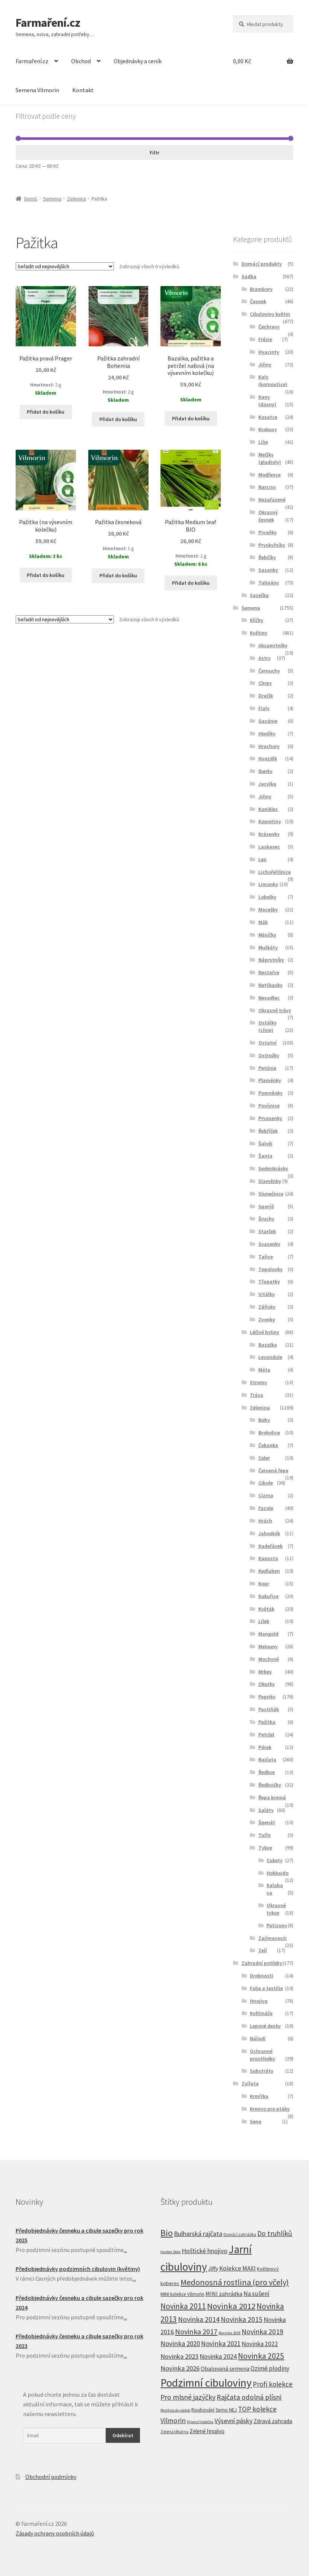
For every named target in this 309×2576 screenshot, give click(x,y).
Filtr (154, 152)
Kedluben (269, 1571)
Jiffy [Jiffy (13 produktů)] (213, 2268)
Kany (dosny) (267, 401)
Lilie (263, 442)
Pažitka (266, 1722)
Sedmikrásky (273, 1168)
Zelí (262, 1950)
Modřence (269, 474)
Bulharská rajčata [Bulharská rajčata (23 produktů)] (198, 2233)
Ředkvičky (269, 1784)
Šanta (265, 1155)
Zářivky (266, 1306)
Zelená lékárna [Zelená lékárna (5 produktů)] (174, 2431)
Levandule (270, 1357)
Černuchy (269, 670)
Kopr (263, 1583)
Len (262, 859)
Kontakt (83, 90)
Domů (30, 198)
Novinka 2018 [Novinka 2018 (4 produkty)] (229, 2332)
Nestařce (268, 972)
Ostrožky (268, 1055)
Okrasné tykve (276, 1909)
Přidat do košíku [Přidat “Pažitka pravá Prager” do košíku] (45, 411)
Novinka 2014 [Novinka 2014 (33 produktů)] (199, 2319)
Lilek (263, 1621)
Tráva (256, 1395)
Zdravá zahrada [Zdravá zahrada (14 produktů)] (273, 2421)
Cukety (275, 1860)
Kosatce (267, 417)
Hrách (265, 1520)
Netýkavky (270, 985)
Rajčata (267, 1759)
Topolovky (270, 1269)
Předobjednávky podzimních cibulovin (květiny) (78, 2268)
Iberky (265, 771)
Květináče (261, 2013)
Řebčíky (267, 557)
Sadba (249, 276)
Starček (267, 1231)
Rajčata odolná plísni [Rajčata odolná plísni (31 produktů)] (249, 2397)
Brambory (261, 289)
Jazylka (267, 783)
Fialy (264, 708)
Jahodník (269, 1533)
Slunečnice (270, 1193)
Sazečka (259, 595)
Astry (264, 658)
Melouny (268, 1646)
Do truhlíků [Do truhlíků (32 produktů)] (274, 2233)
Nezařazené (272, 499)
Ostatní (267, 1042)
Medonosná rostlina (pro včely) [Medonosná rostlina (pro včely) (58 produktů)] (235, 2282)
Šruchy (266, 1218)
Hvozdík (267, 758)
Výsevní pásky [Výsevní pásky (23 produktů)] (233, 2420)
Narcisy (267, 487)
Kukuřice (268, 1596)
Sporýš (266, 1206)
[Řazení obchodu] (65, 266)
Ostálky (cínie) (267, 1026)
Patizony (277, 1925)
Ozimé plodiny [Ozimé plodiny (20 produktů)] (270, 2368)
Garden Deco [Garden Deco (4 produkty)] (170, 2251)
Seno (255, 2121)
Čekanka (268, 1445)
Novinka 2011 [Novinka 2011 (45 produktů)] (183, 2306)
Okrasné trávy (274, 1010)
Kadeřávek (270, 1546)
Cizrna (265, 1495)
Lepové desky (265, 2025)
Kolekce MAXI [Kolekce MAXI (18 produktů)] (237, 2268)
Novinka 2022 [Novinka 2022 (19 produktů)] (260, 2344)
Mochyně (268, 1659)
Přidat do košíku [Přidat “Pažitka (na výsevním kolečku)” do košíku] (45, 575)
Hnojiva (259, 2001)
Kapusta (268, 1558)
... (125, 2249)
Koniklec (268, 809)
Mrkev (265, 1671)
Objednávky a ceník (138, 61)
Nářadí (257, 2038)
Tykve (265, 1847)
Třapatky (269, 1281)
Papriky (266, 1696)
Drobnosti (261, 1975)
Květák (266, 1608)
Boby (264, 1420)
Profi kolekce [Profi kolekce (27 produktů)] (273, 2384)
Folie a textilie (266, 1988)
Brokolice (269, 1432)
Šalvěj (265, 1143)
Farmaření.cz (48, 22)
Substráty (261, 2070)
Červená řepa (273, 1470)
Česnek (258, 301)
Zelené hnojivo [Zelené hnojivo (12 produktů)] (206, 2431)
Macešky (268, 909)
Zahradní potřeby (262, 1963)
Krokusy (267, 429)
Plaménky (269, 1080)
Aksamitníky (272, 645)
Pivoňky (267, 532)
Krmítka (259, 2096)
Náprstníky (271, 959)
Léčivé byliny (264, 1332)
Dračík (265, 695)
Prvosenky (270, 1118)
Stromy (258, 1382)
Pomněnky (270, 1093)
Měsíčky (267, 934)
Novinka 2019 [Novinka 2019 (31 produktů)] (262, 2331)
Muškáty (268, 947)
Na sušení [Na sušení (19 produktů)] (256, 2294)
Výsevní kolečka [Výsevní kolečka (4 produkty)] (200, 2421)
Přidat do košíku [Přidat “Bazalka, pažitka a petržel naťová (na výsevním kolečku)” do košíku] (191, 418)
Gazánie (267, 721)
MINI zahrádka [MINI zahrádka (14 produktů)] (224, 2293)
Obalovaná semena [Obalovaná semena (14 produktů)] (225, 2368)
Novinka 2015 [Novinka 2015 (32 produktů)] (241, 2319)
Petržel (266, 1734)
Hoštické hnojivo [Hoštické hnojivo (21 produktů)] (204, 2251)
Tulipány (268, 582)
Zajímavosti (272, 1938)
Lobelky (267, 897)
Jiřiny (264, 364)
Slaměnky (269, 1181)
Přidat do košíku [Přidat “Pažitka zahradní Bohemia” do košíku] (118, 419)
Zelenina (76, 198)
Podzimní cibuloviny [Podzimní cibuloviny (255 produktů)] (206, 2383)
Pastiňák (268, 1709)
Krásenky (269, 834)
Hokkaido (278, 1873)
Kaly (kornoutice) (272, 380)
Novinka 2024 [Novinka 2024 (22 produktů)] (218, 2356)
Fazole (265, 1508)
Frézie (265, 339)
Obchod (81, 61)
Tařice (265, 1256)
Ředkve (266, 1772)
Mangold (268, 1633)
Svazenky (269, 1244)
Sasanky (268, 570)
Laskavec (269, 846)
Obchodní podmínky (50, 2476)
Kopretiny (269, 821)
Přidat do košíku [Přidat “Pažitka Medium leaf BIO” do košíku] (191, 583)
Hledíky (266, 733)
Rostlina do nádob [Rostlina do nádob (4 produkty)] (175, 2410)
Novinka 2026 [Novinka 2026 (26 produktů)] (180, 2368)
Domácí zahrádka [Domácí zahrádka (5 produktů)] (239, 2234)
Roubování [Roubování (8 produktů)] (202, 2410)
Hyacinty (268, 352)
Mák (263, 922)
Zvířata (250, 2083)
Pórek (264, 1747)
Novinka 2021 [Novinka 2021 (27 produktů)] (220, 2343)
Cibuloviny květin (270, 314)
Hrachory (269, 746)
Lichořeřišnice (274, 872)
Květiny (258, 632)
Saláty (266, 1810)
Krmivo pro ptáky (270, 2108)
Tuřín (264, 1835)
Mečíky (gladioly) (269, 458)
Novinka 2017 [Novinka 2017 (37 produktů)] (196, 2331)
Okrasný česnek (268, 516)
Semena (52, 198)
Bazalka (267, 1344)
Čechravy (269, 326)
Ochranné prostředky (262, 2055)
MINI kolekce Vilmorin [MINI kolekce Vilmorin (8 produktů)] (182, 2294)
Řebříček (268, 1130)
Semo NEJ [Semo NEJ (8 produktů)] (226, 2410)
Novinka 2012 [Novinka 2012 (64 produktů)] (231, 2306)
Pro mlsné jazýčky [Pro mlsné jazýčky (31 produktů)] (188, 2397)
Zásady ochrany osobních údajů (55, 2533)
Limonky (268, 884)
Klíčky (256, 620)
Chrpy (265, 683)
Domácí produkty (262, 263)
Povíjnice (269, 1105)
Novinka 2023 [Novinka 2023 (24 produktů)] (179, 2356)
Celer (264, 1457)
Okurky (266, 1684)
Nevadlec (269, 997)
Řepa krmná (272, 1797)
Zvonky (266, 1319)
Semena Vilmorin (37, 90)
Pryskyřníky (271, 545)
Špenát (266, 1822)
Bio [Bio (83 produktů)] (166, 2233)
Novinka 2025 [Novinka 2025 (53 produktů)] (261, 2356)
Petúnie (267, 1068)
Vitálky (266, 1294)
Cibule (265, 1482)
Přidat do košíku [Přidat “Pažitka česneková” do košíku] (118, 575)
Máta (264, 1369)
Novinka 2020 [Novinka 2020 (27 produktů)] (180, 2343)
